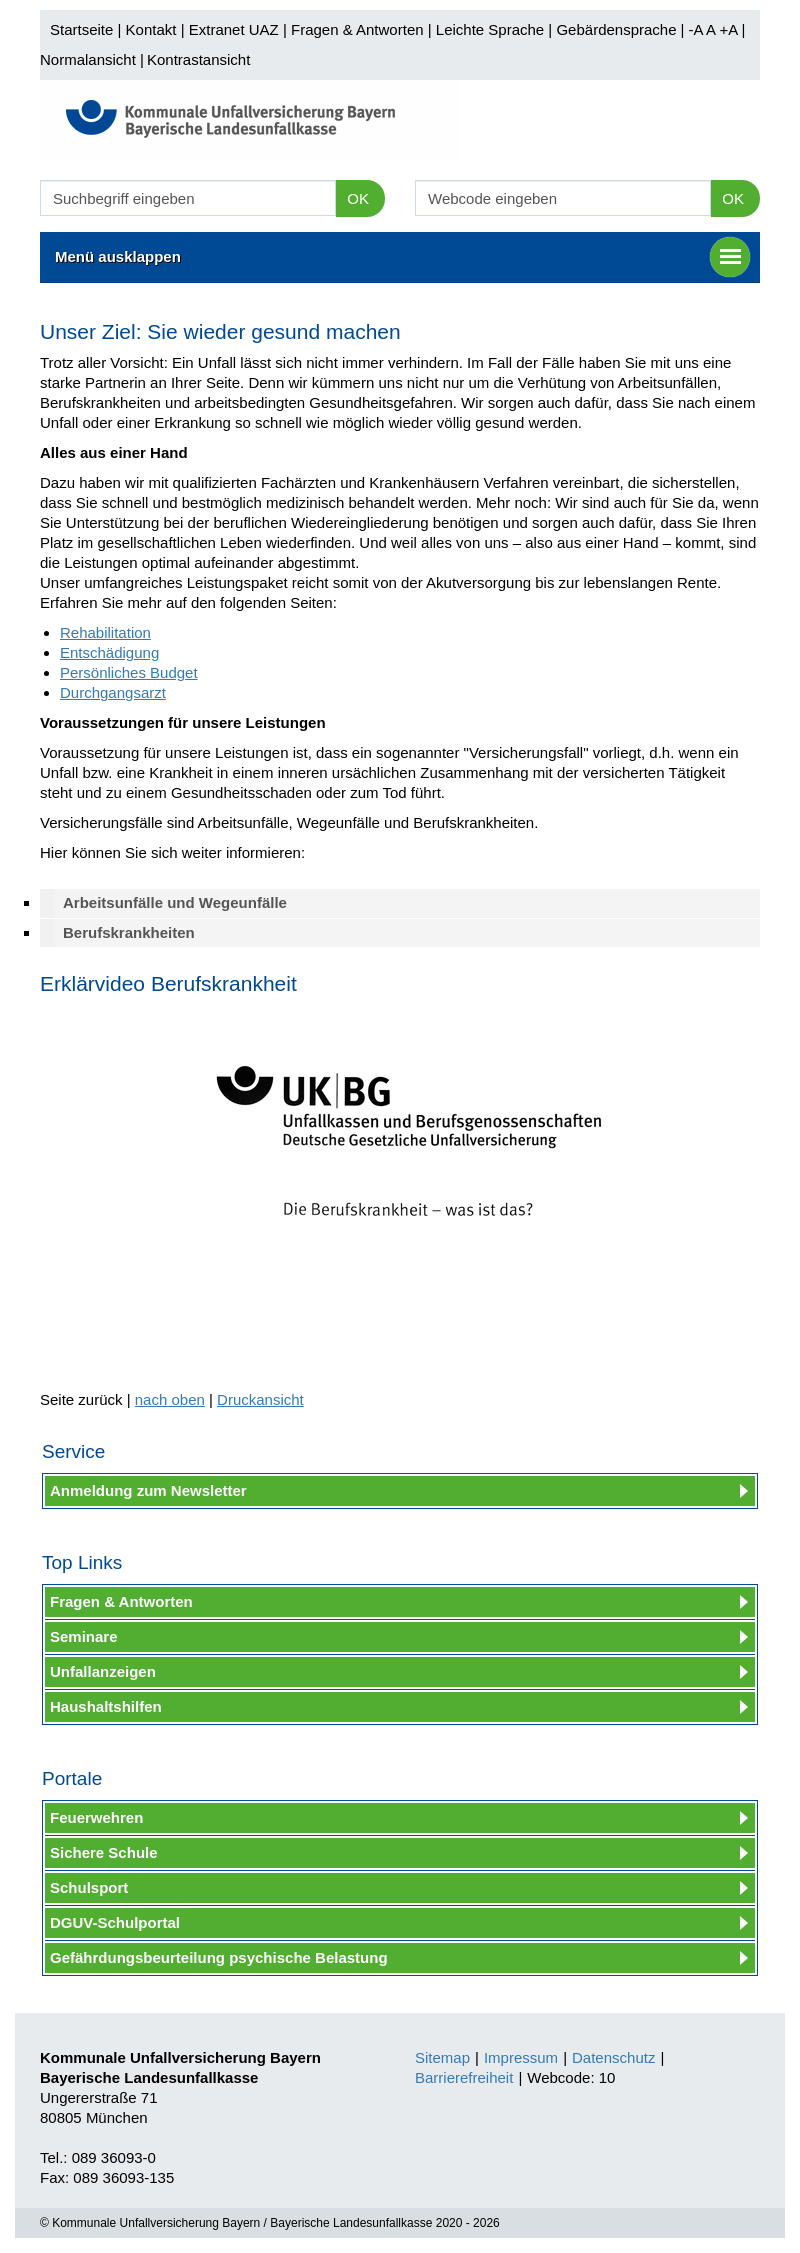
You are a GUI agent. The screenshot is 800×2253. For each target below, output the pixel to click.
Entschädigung (109, 652)
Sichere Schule (104, 1852)
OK (358, 198)
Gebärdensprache (616, 29)
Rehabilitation (105, 632)
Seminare (84, 1636)
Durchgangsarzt (113, 692)
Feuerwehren (96, 1817)
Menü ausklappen (402, 257)
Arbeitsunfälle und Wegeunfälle (175, 902)
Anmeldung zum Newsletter (148, 1490)
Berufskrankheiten (129, 932)
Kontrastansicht (198, 59)
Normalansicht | (92, 59)
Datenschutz (613, 2057)
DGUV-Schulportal (115, 1922)
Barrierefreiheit (464, 2077)
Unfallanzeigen (103, 1671)
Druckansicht (260, 1399)
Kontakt (151, 29)
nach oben (170, 1399)
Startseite (81, 29)
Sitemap (442, 2057)
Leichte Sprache (490, 29)
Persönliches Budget (129, 672)
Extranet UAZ (234, 29)
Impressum (521, 2057)
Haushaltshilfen (106, 1706)
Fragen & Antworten (357, 29)
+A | (730, 29)
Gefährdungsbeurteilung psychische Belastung (219, 1957)
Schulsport (89, 1887)
